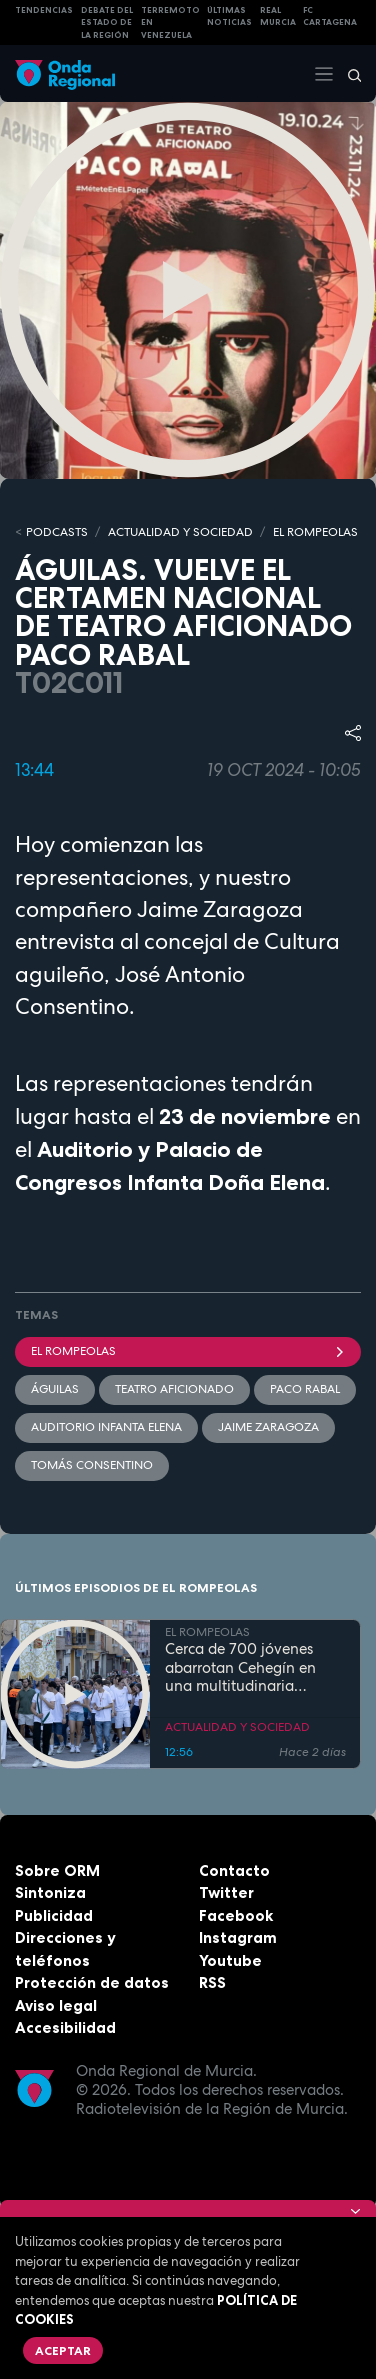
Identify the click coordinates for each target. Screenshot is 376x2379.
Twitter (226, 1892)
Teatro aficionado (174, 1389)
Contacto (234, 1870)
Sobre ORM (57, 1870)
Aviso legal (56, 2005)
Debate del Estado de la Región (107, 22)
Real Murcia (278, 16)
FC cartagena (330, 16)
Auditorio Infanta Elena (106, 1427)
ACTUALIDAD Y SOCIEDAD (180, 532)
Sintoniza (50, 1892)
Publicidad (54, 1915)
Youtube (230, 1960)
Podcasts (57, 532)
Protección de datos (92, 1982)
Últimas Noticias (229, 16)
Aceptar (63, 2350)
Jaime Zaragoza (268, 1427)
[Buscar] (348, 74)
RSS (212, 1982)
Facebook (236, 1915)
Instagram (238, 1937)
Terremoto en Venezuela (170, 22)
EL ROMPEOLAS (315, 532)
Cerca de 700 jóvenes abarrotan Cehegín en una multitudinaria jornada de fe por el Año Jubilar (248, 1668)
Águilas (55, 1389)
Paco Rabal (305, 1389)
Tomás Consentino (92, 1465)
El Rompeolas (188, 1351)
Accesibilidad (65, 2027)
